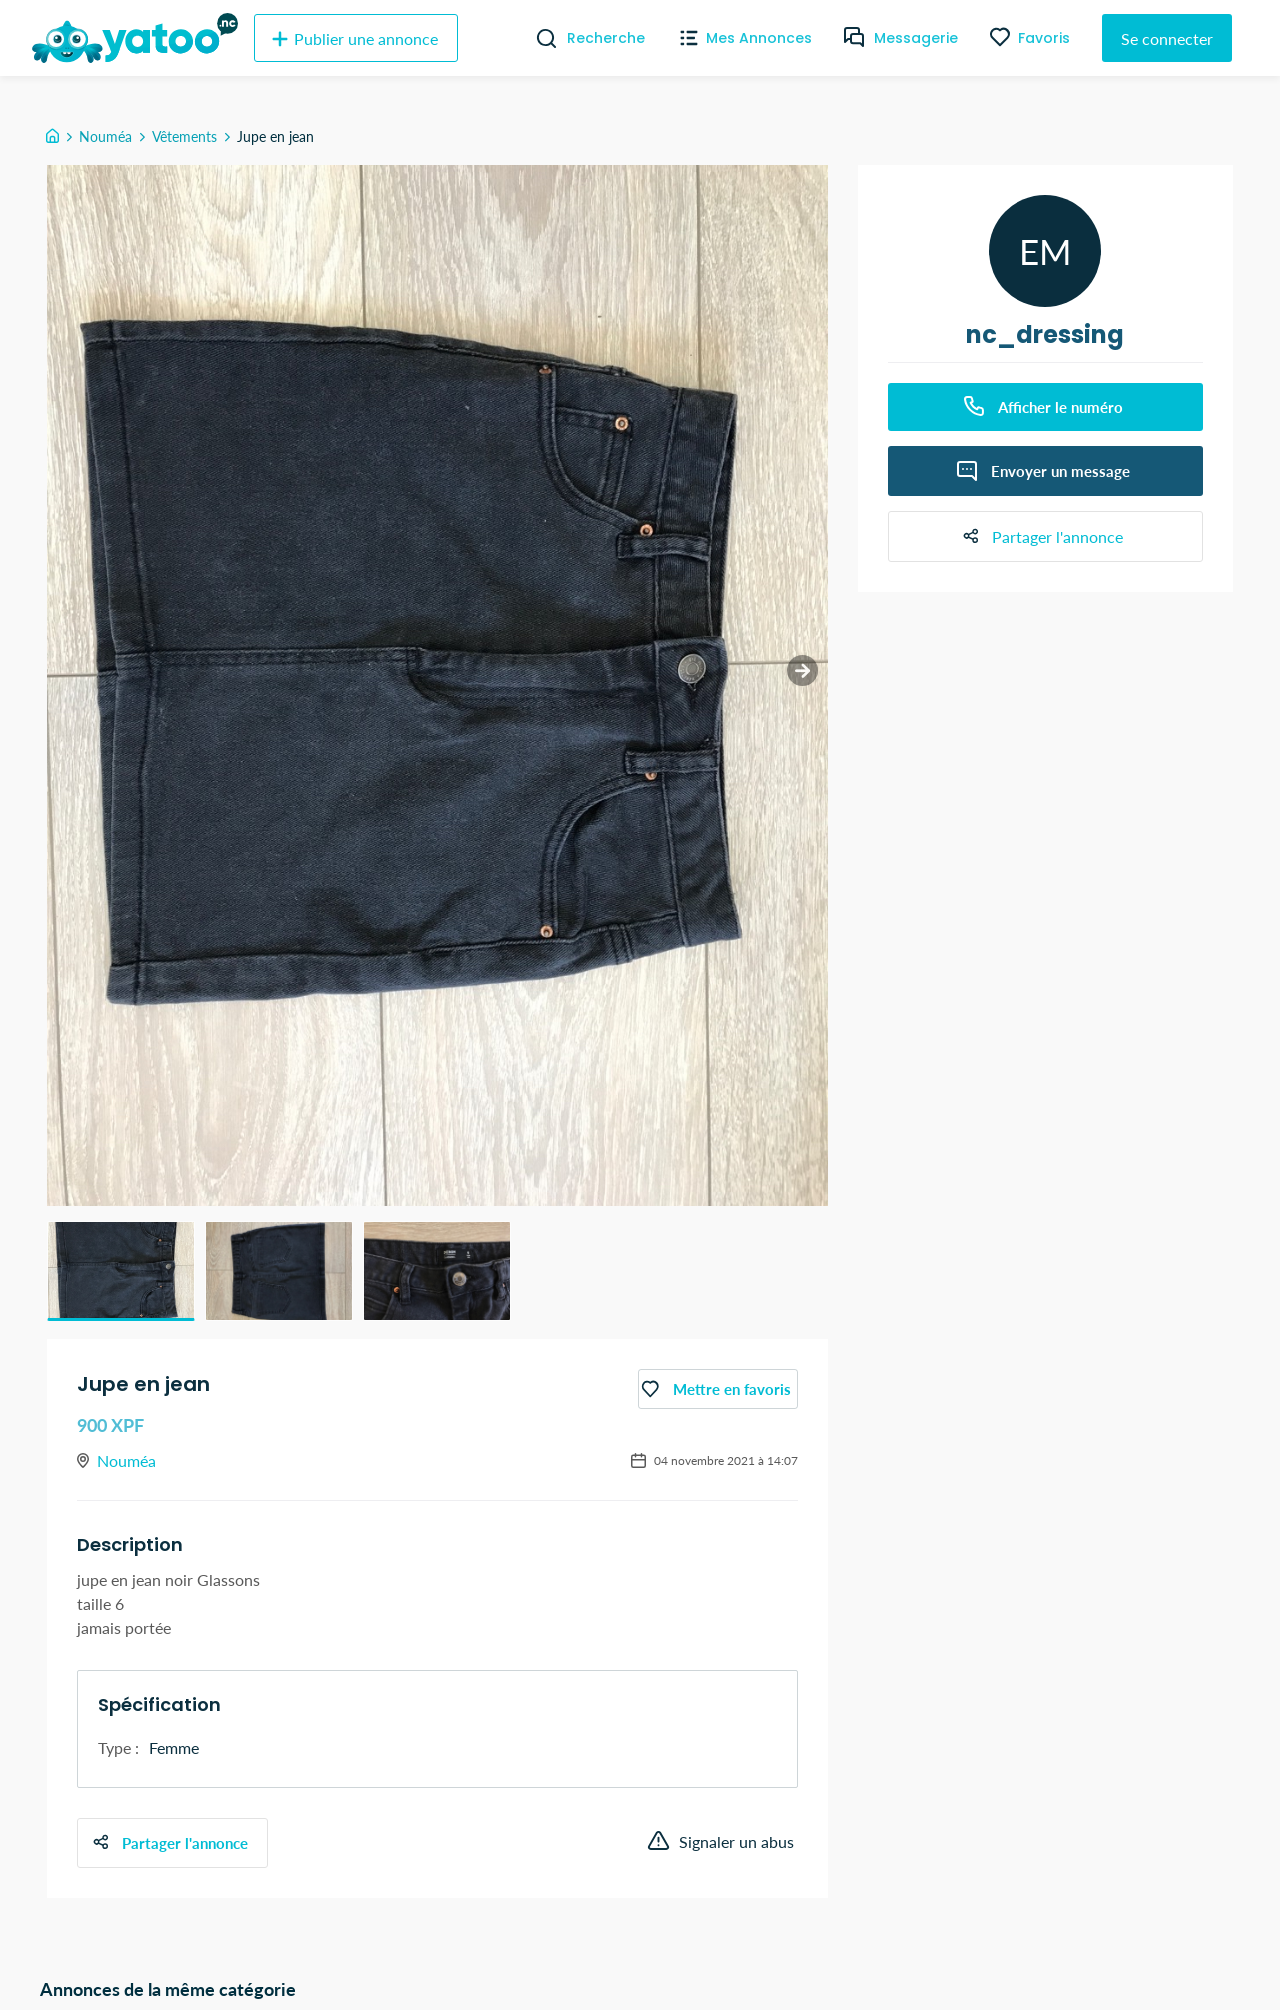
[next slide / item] (790, 682)
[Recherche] (538, 38)
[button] (121, 1271)
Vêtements (184, 136)
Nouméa (105, 136)
